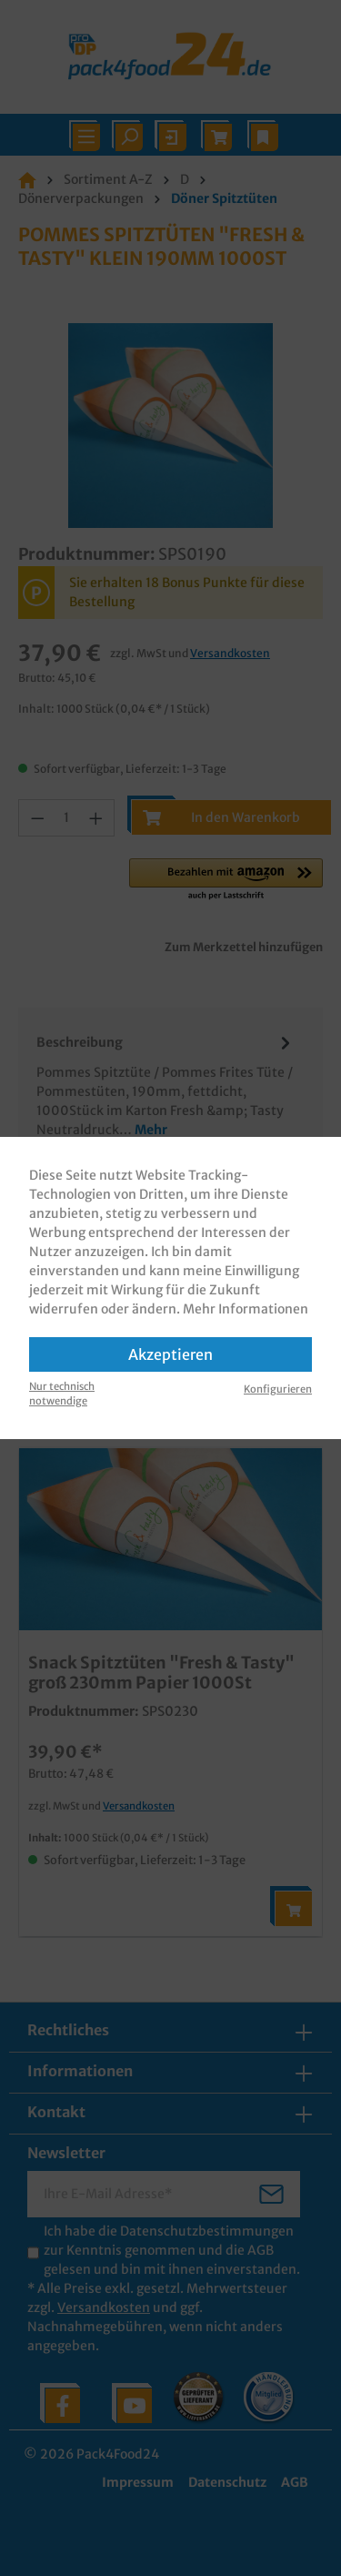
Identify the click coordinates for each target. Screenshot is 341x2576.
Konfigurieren (278, 1389)
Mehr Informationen (245, 1309)
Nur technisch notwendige (62, 1394)
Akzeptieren (170, 1354)
